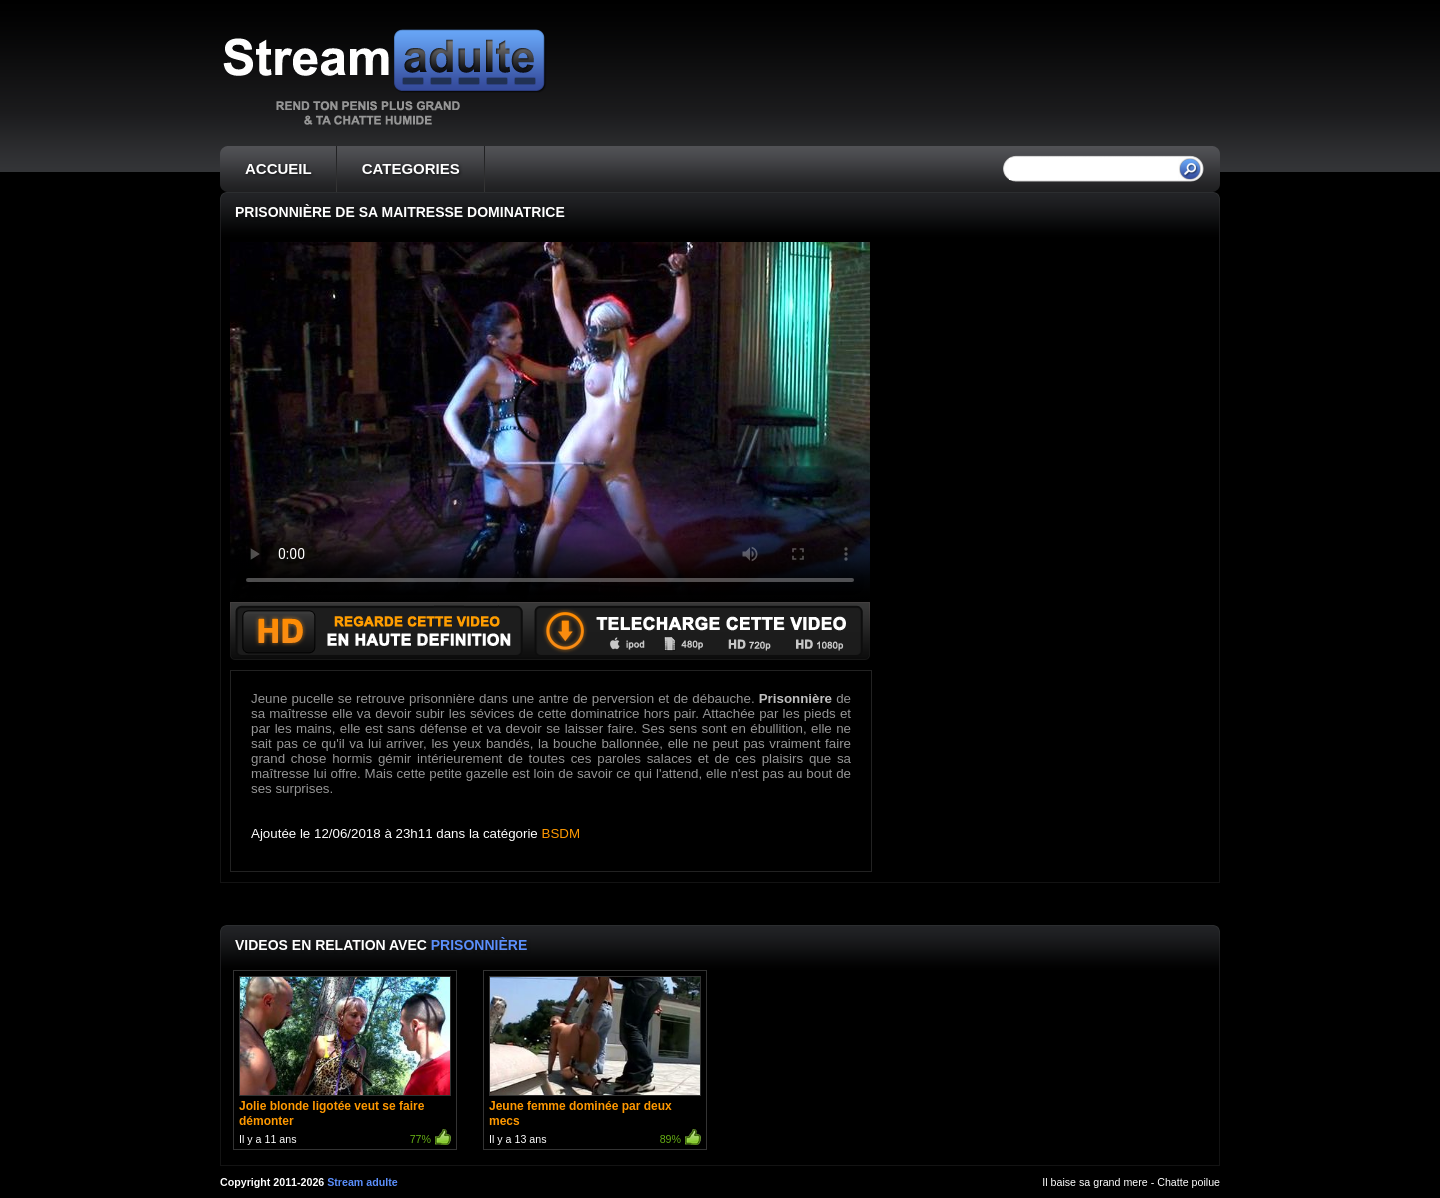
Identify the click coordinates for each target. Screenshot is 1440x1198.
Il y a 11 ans (345, 1062)
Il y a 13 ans (595, 1062)
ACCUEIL (278, 168)
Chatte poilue (1188, 1182)
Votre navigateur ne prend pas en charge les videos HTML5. (550, 422)
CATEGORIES (411, 168)
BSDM (561, 833)
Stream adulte (362, 1182)
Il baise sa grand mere (1094, 1182)
